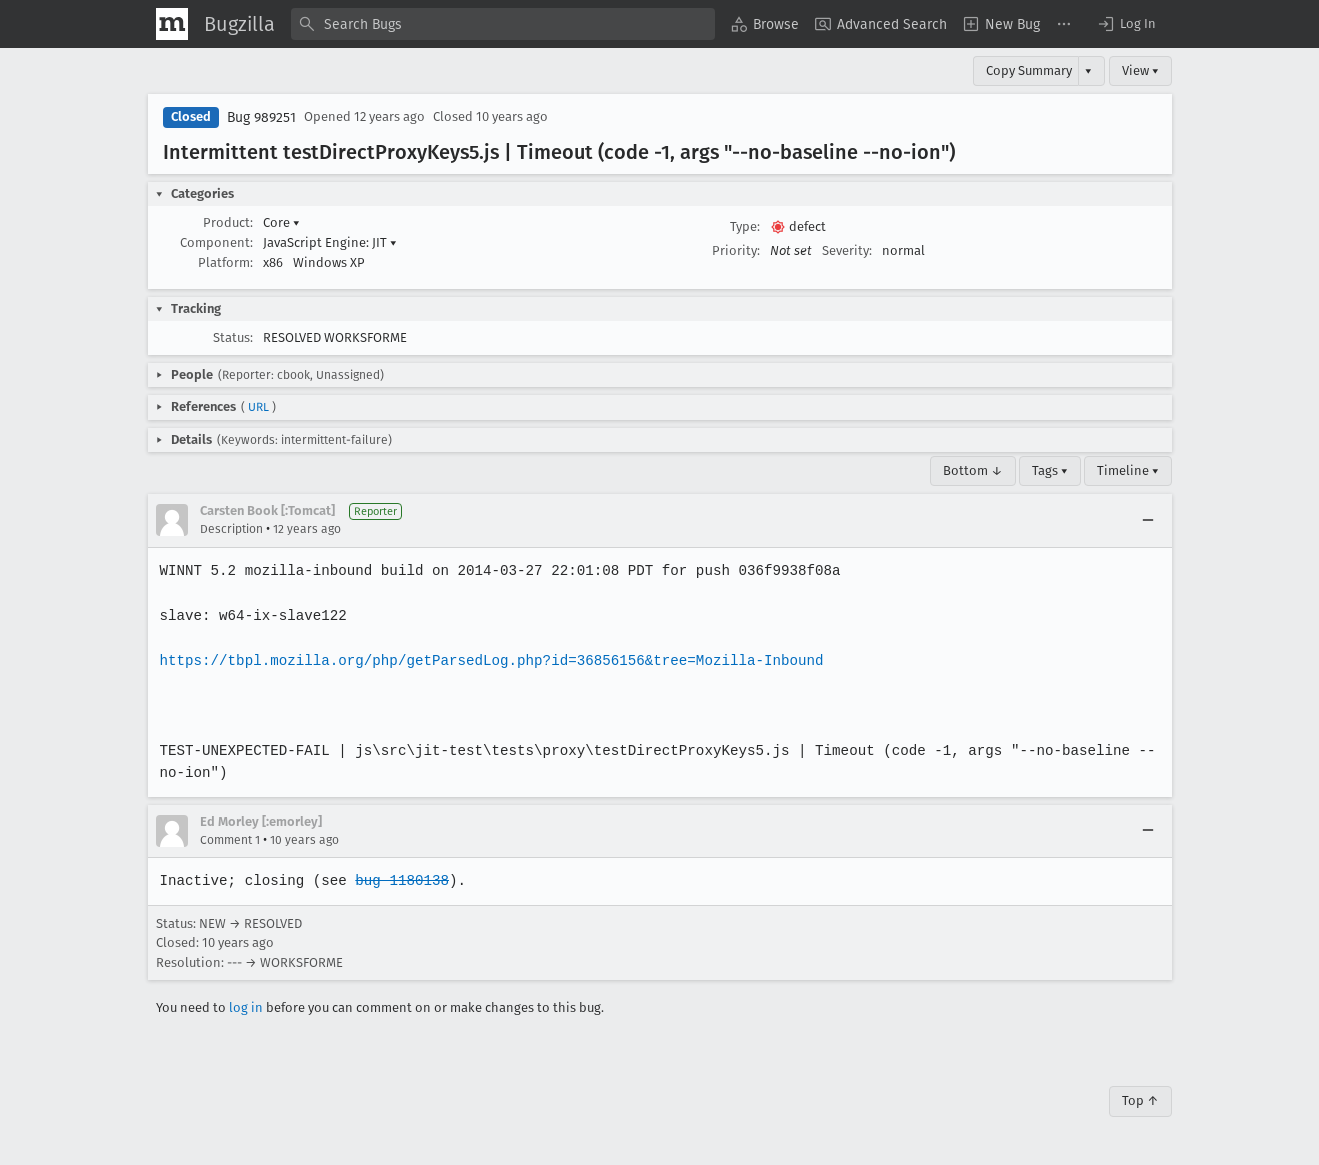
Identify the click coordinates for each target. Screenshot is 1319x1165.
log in (246, 1007)
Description (231, 529)
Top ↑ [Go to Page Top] (1140, 1100)
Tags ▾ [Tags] (1050, 470)
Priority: (736, 250)
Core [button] (281, 222)
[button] (1126, 24)
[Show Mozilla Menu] (172, 24)
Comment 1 (230, 840)
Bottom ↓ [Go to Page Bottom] (973, 470)
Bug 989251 (261, 117)
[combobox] (503, 24)
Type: (745, 226)
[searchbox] (503, 24)
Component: (216, 242)
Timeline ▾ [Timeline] (1128, 470)
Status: (233, 337)
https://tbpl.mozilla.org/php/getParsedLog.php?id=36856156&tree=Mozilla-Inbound (487, 660)
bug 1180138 (399, 880)
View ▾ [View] (1140, 70)
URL (258, 407)
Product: (228, 222)
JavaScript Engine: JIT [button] (330, 242)
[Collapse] (1148, 520)
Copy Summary (1029, 70)
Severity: (847, 250)
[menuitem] (765, 24)
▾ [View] (1088, 70)
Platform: (225, 262)
